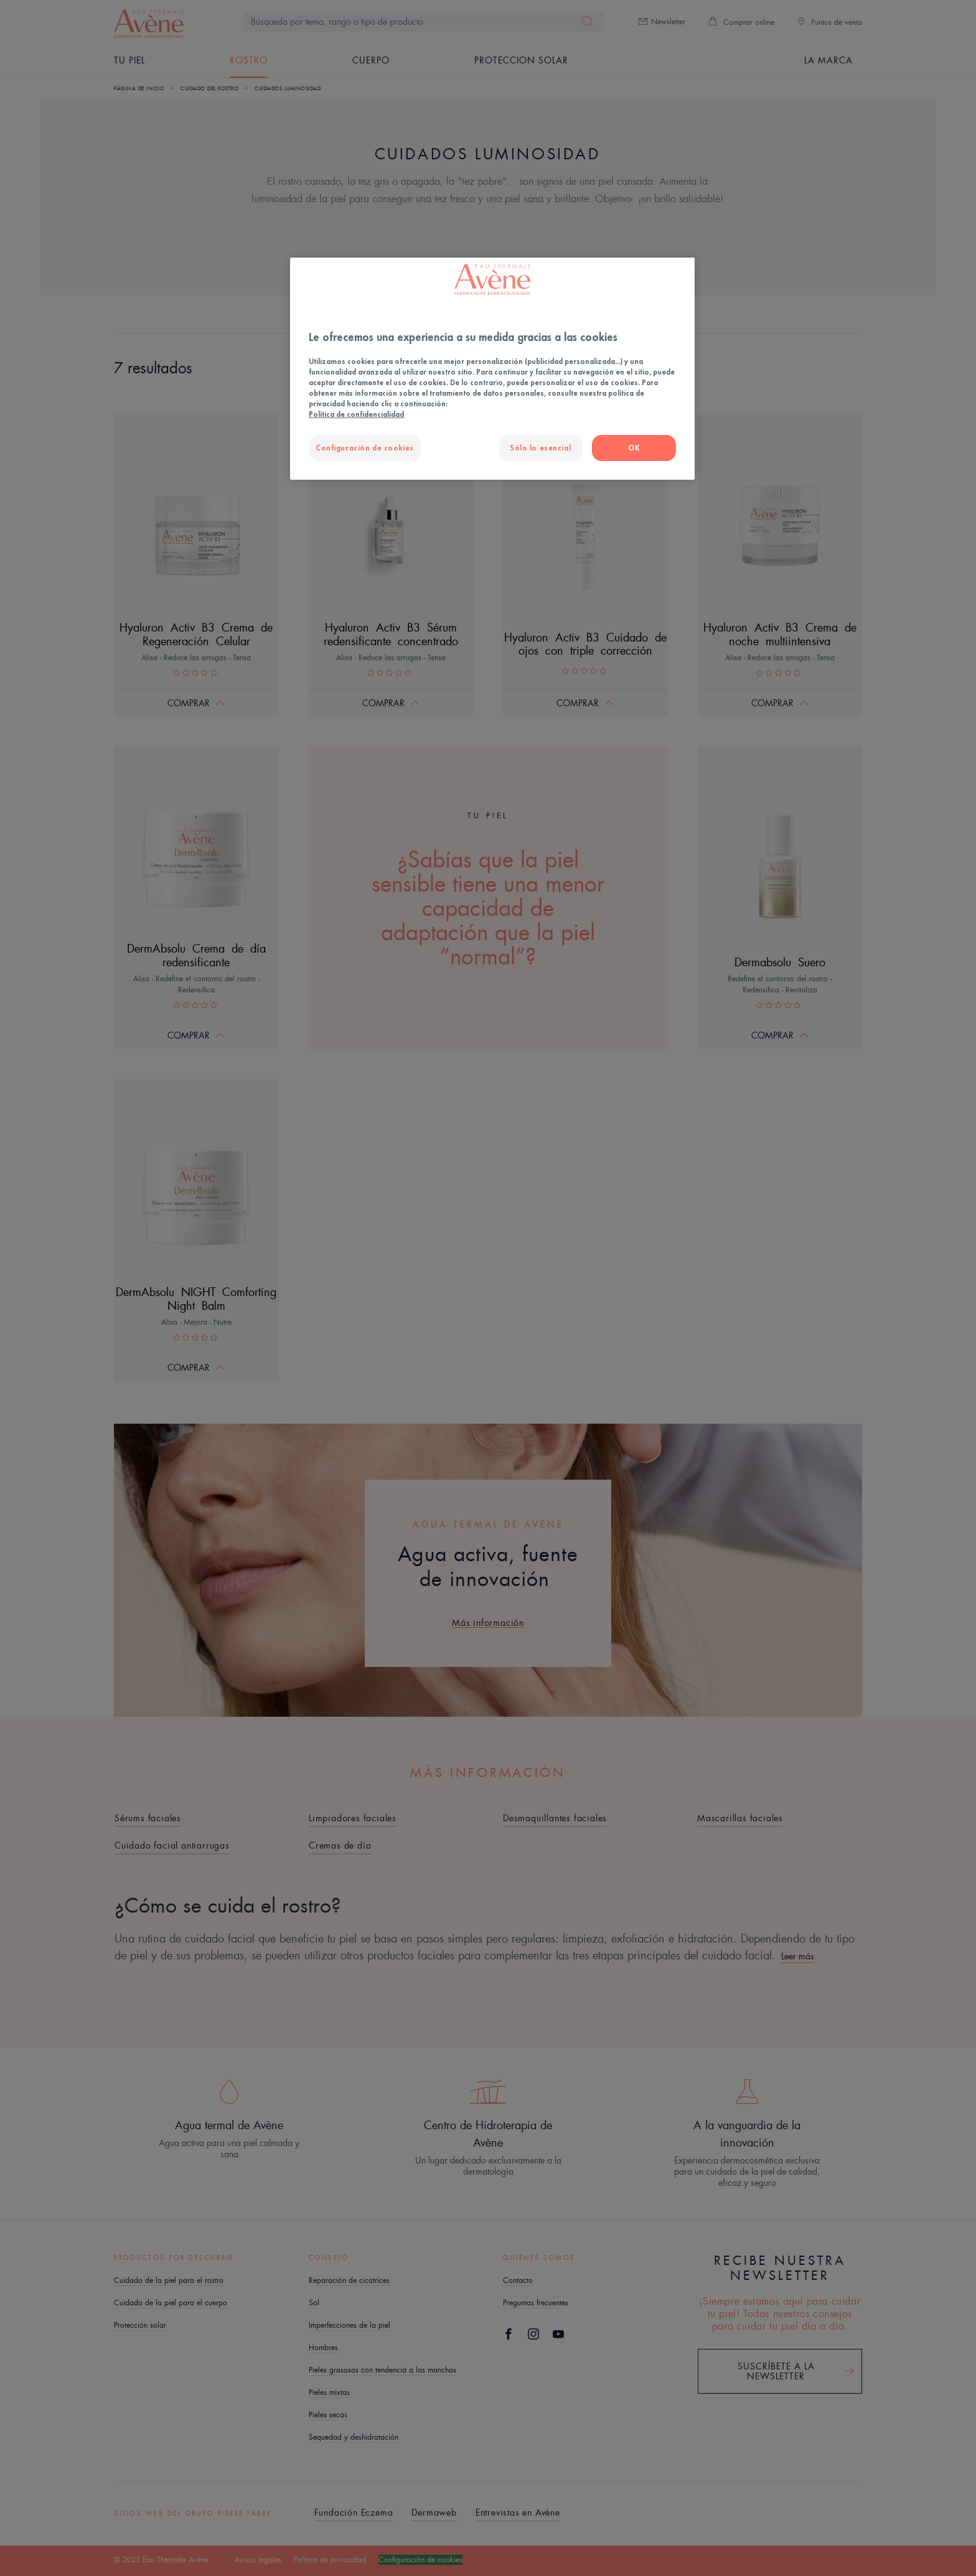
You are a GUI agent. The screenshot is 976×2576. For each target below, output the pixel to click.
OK (633, 447)
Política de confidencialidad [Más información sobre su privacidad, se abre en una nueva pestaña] (356, 414)
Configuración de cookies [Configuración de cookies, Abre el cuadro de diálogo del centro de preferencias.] (365, 447)
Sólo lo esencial (540, 447)
